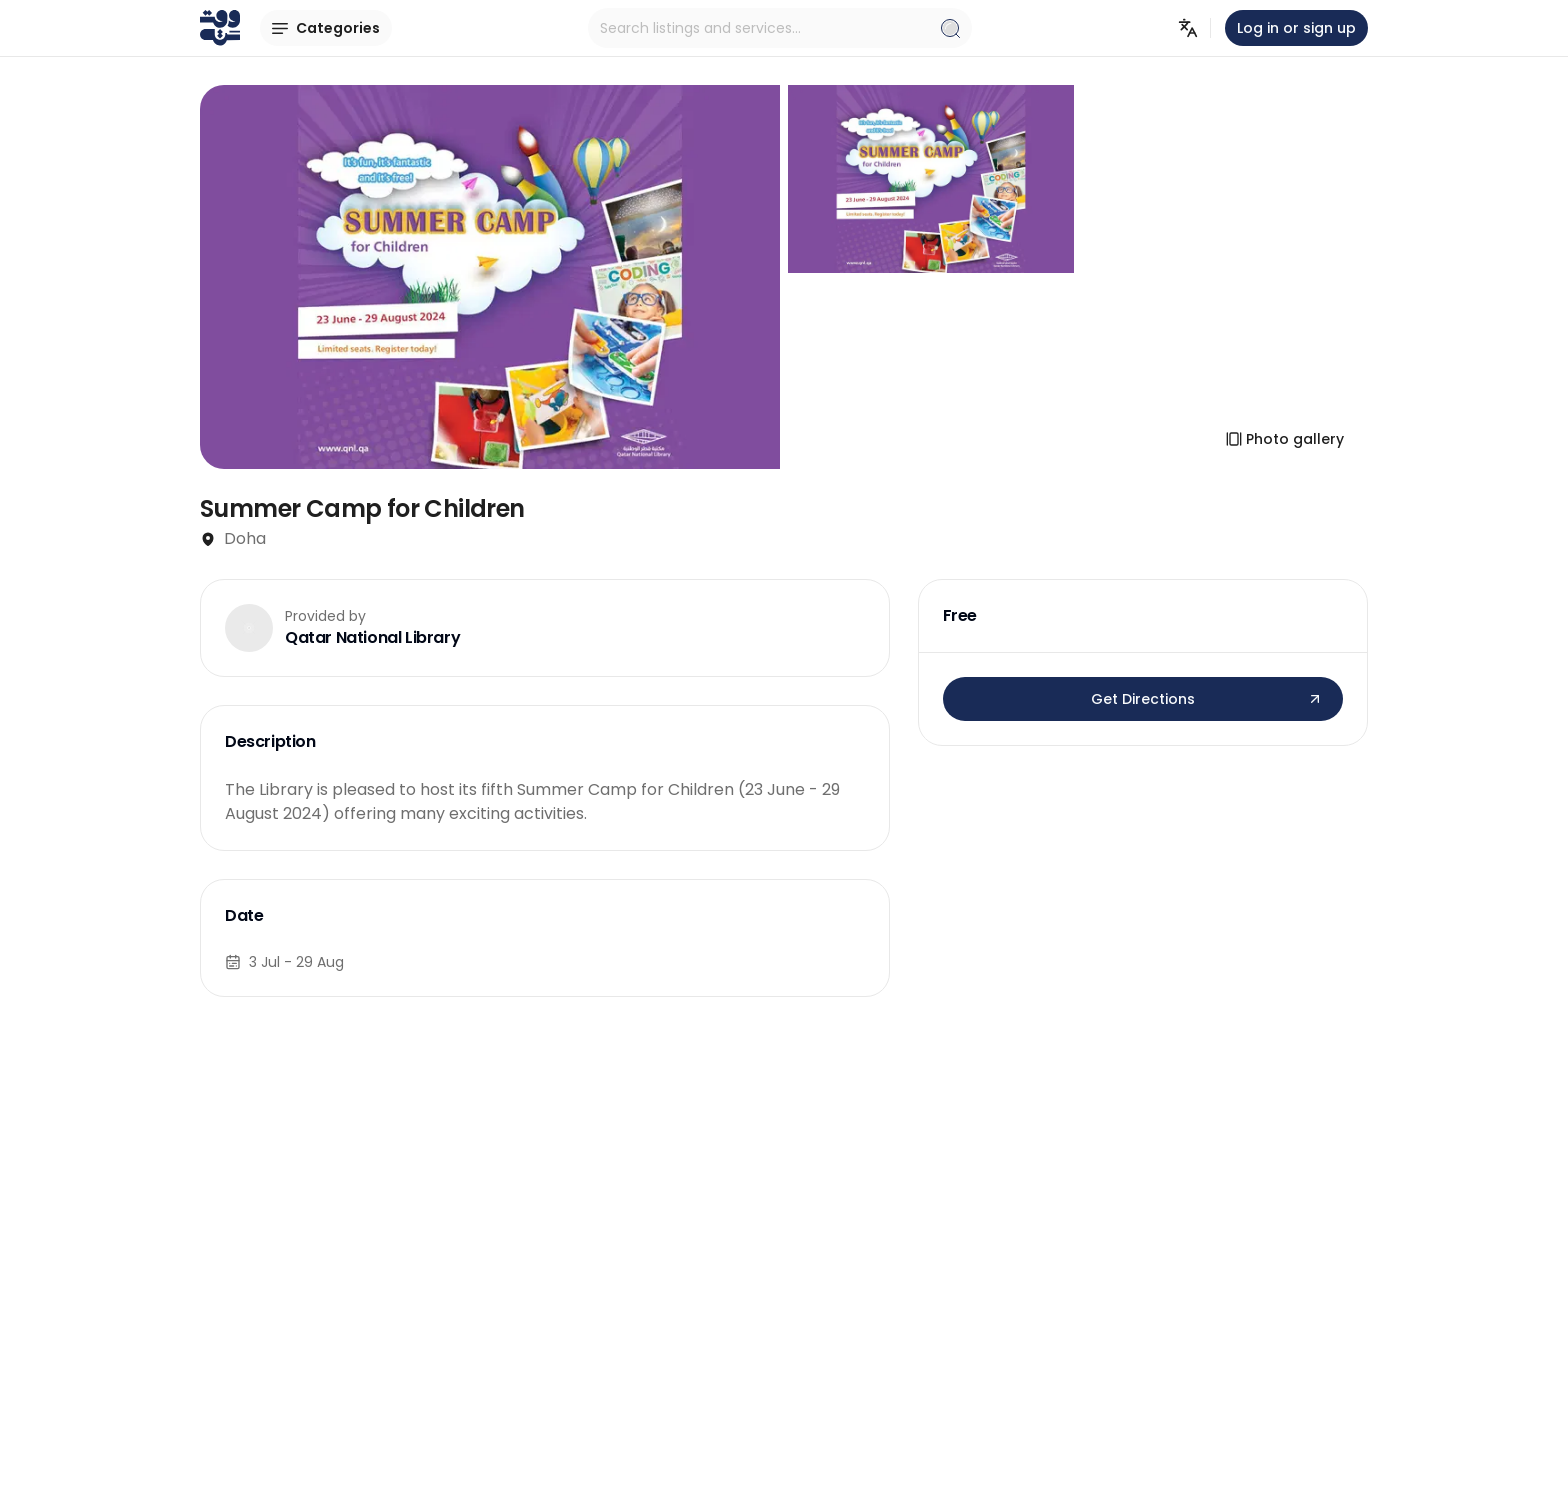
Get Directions (1207, 699)
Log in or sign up (1296, 28)
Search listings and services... (780, 28)
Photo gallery (1285, 439)
